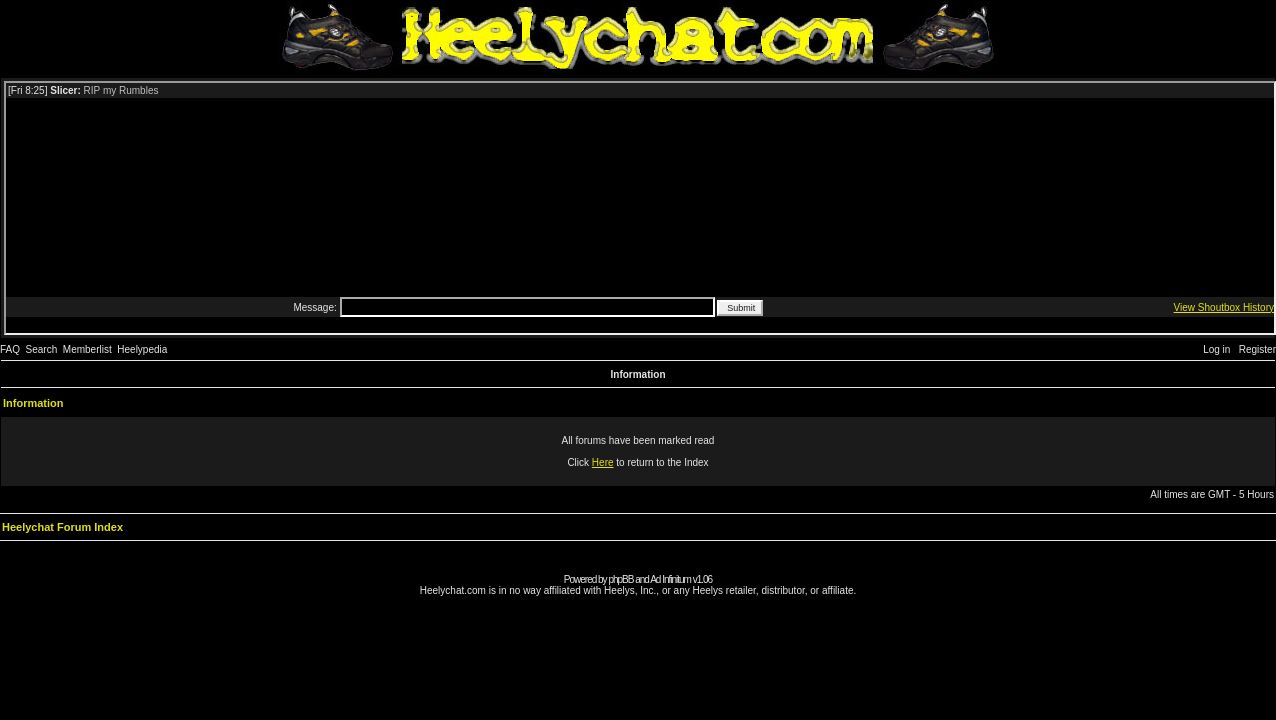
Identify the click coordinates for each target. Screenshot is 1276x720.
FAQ (10, 349)
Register (1257, 349)
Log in (1216, 349)
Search (42, 349)
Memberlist (87, 349)
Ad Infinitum (670, 579)
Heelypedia (142, 349)
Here (603, 462)
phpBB (620, 579)
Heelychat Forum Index (62, 527)
